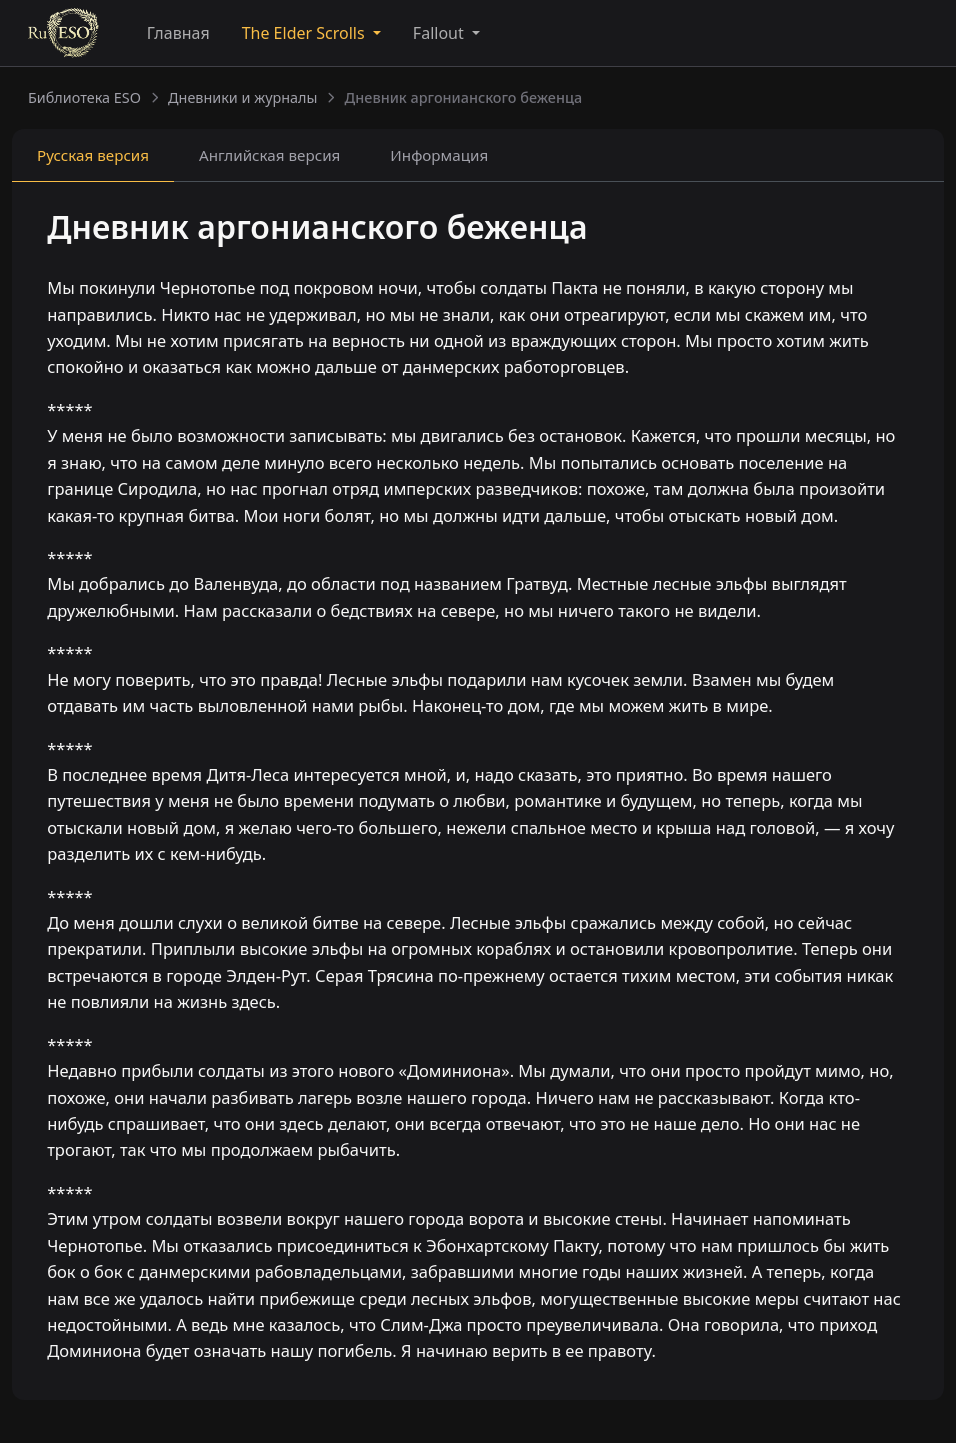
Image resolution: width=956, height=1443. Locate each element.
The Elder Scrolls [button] (305, 33)
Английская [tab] (269, 155)
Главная (178, 33)
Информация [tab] (439, 155)
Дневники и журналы (242, 97)
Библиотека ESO (84, 97)
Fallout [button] (440, 33)
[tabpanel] (478, 793)
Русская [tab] (93, 155)
